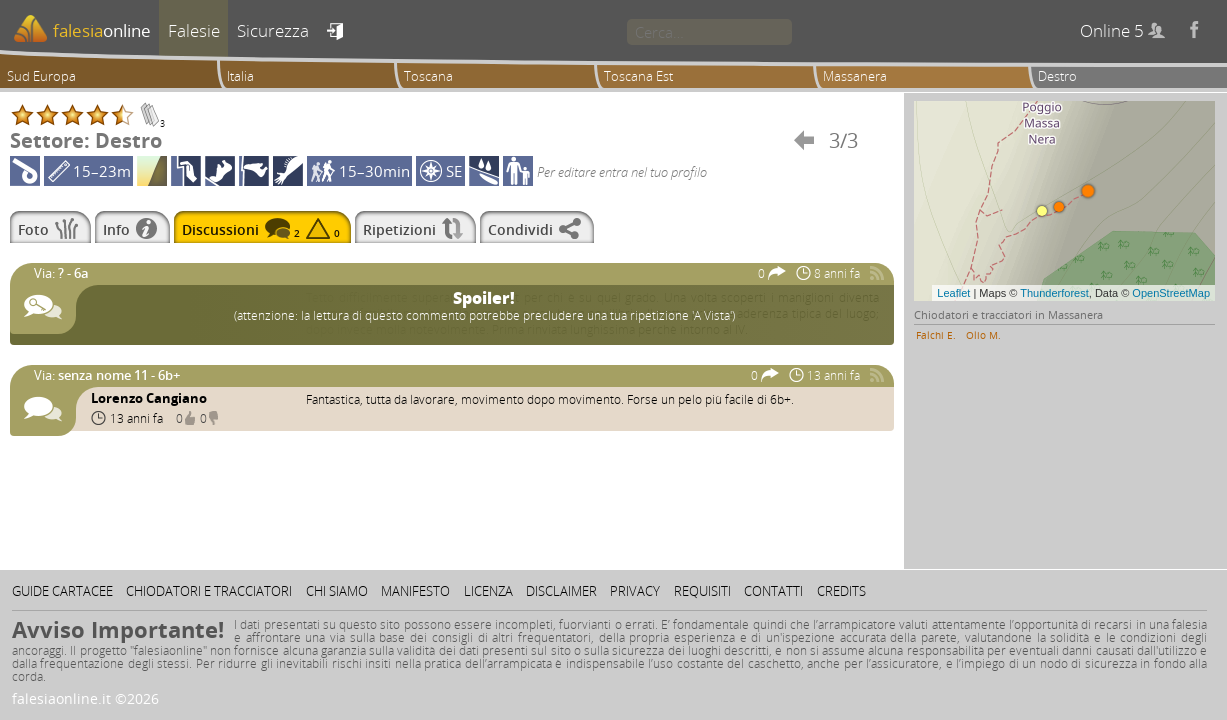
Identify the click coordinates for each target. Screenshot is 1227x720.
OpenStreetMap (1171, 293)
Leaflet (953, 293)
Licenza (488, 591)
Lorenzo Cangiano (149, 398)
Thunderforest (1054, 293)
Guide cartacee (62, 591)
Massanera (855, 76)
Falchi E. (936, 335)
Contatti (773, 591)
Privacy (635, 591)
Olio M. (983, 335)
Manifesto (415, 591)
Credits (841, 591)
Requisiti (702, 591)
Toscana (428, 76)
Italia (240, 76)
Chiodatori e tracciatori (209, 591)
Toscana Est (638, 76)
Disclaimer (561, 591)
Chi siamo (337, 591)
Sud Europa (41, 76)
